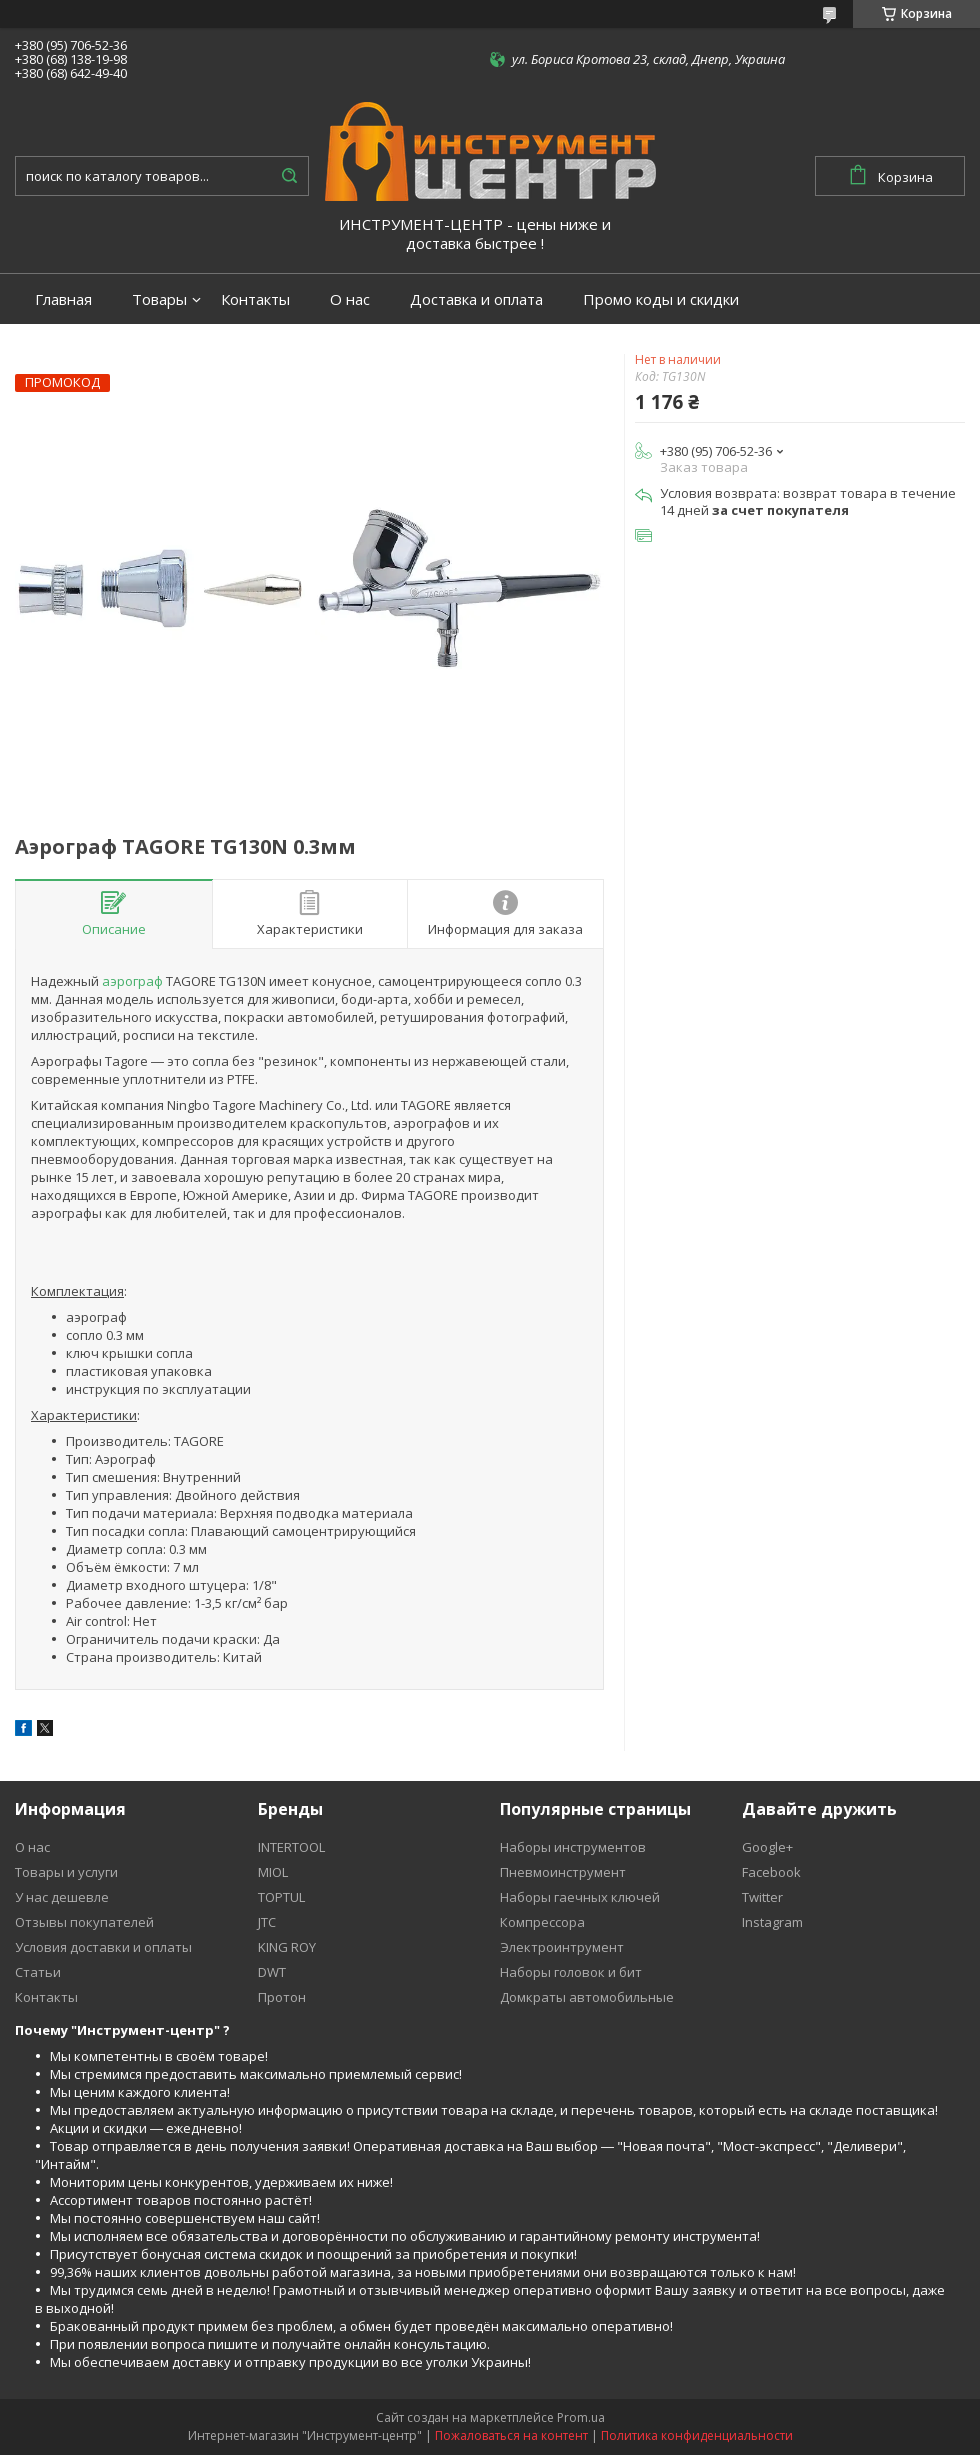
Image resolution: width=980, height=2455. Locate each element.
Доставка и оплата (476, 299)
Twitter (762, 1897)
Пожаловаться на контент (511, 2435)
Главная (63, 299)
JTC (267, 1922)
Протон (282, 1997)
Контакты (255, 299)
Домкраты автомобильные (587, 1997)
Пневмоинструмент (563, 1872)
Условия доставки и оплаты (103, 1947)
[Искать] (289, 176)
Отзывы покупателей (84, 1922)
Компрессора (542, 1922)
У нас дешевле (62, 1897)
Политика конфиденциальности (697, 2435)
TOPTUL (281, 1897)
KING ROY (287, 1947)
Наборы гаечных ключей (580, 1897)
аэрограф (132, 981)
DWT (272, 1972)
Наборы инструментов (573, 1847)
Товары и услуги (66, 1872)
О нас (350, 299)
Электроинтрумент (562, 1947)
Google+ (767, 1847)
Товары (159, 299)
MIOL (273, 1872)
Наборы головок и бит (571, 1972)
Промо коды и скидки (661, 299)
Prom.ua (581, 2417)
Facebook (771, 1872)
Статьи (38, 1972)
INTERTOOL (291, 1847)
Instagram (772, 1922)
